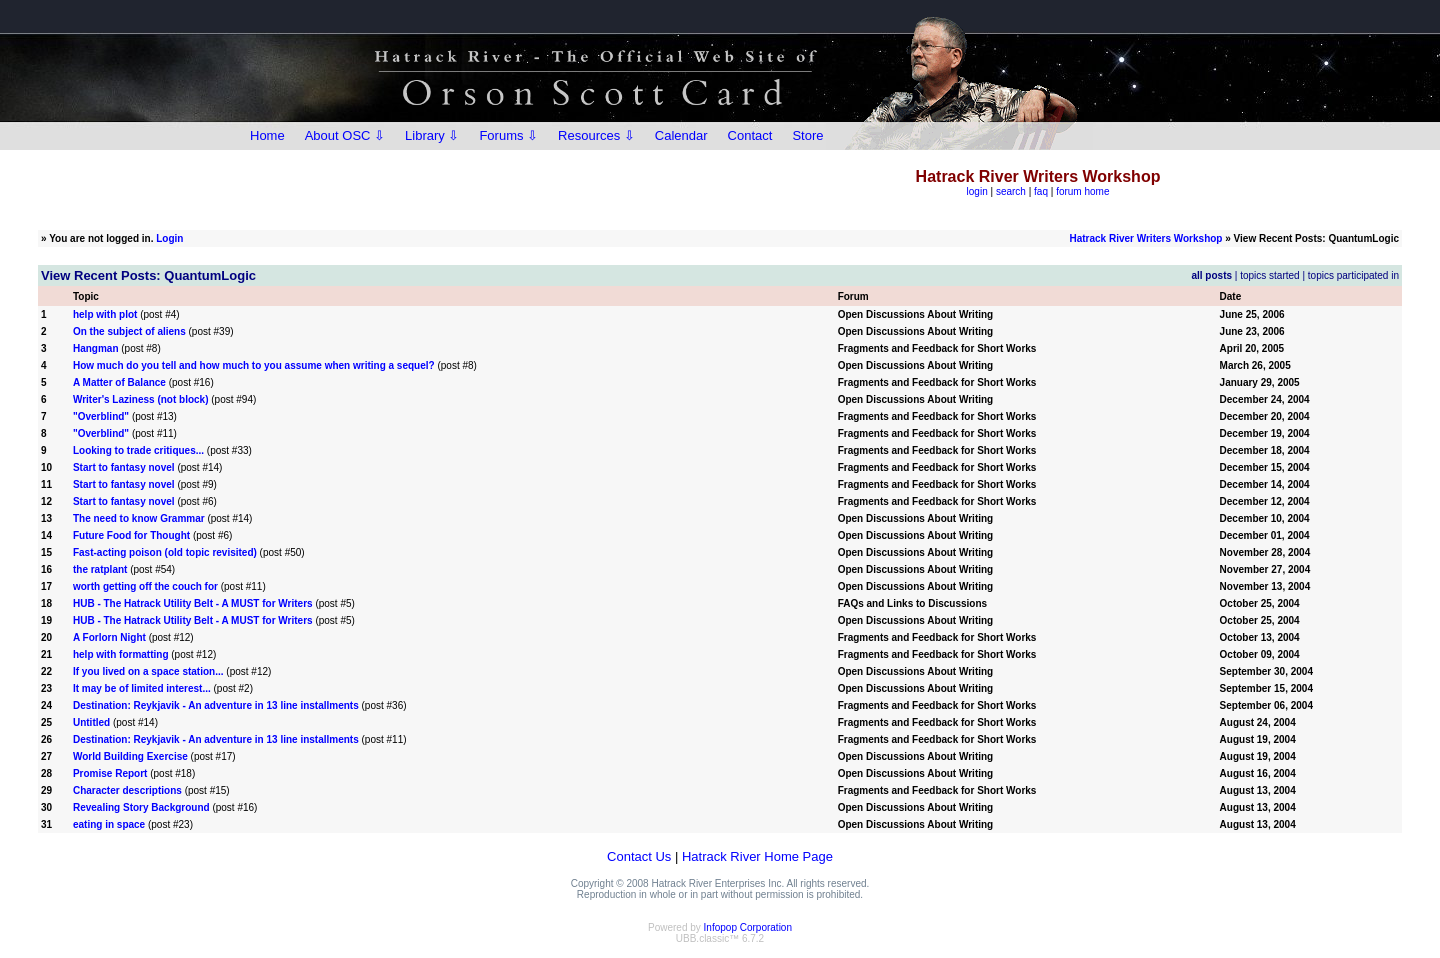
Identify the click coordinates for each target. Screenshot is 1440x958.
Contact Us (639, 856)
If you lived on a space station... (148, 671)
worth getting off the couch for (145, 586)
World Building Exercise (130, 756)
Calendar (681, 135)
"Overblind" (101, 416)
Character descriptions (127, 790)
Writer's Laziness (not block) (141, 399)
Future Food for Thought (131, 535)
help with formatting (121, 654)
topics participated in (1353, 275)
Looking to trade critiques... (138, 450)
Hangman (96, 348)
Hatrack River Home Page (757, 856)
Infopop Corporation (748, 927)
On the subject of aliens (129, 331)
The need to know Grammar (139, 518)
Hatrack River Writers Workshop (1145, 238)
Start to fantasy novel (124, 467)
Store (807, 135)
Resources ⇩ (596, 135)
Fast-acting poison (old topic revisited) (165, 552)
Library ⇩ (432, 135)
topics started (1269, 275)
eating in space (109, 824)
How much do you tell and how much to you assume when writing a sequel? (254, 365)
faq (1041, 191)
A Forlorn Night (109, 637)
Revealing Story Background (141, 807)
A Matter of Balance (119, 382)
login (977, 191)
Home (267, 135)
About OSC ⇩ (345, 135)
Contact (750, 135)
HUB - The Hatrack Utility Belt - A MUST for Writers (193, 603)
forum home (1082, 191)
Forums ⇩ (508, 135)
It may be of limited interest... (142, 688)
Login (169, 238)
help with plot (105, 314)
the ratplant (100, 569)
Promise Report (110, 773)
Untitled (91, 722)
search (1011, 191)
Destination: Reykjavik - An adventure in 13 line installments (216, 705)
